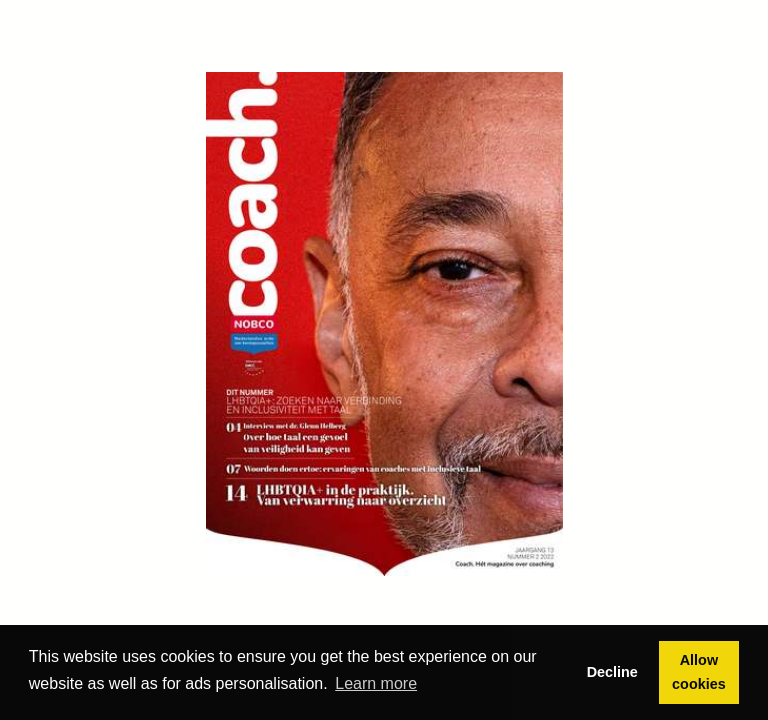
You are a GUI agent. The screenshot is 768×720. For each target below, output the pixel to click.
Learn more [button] (376, 683)
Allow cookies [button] (699, 672)
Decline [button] (612, 672)
